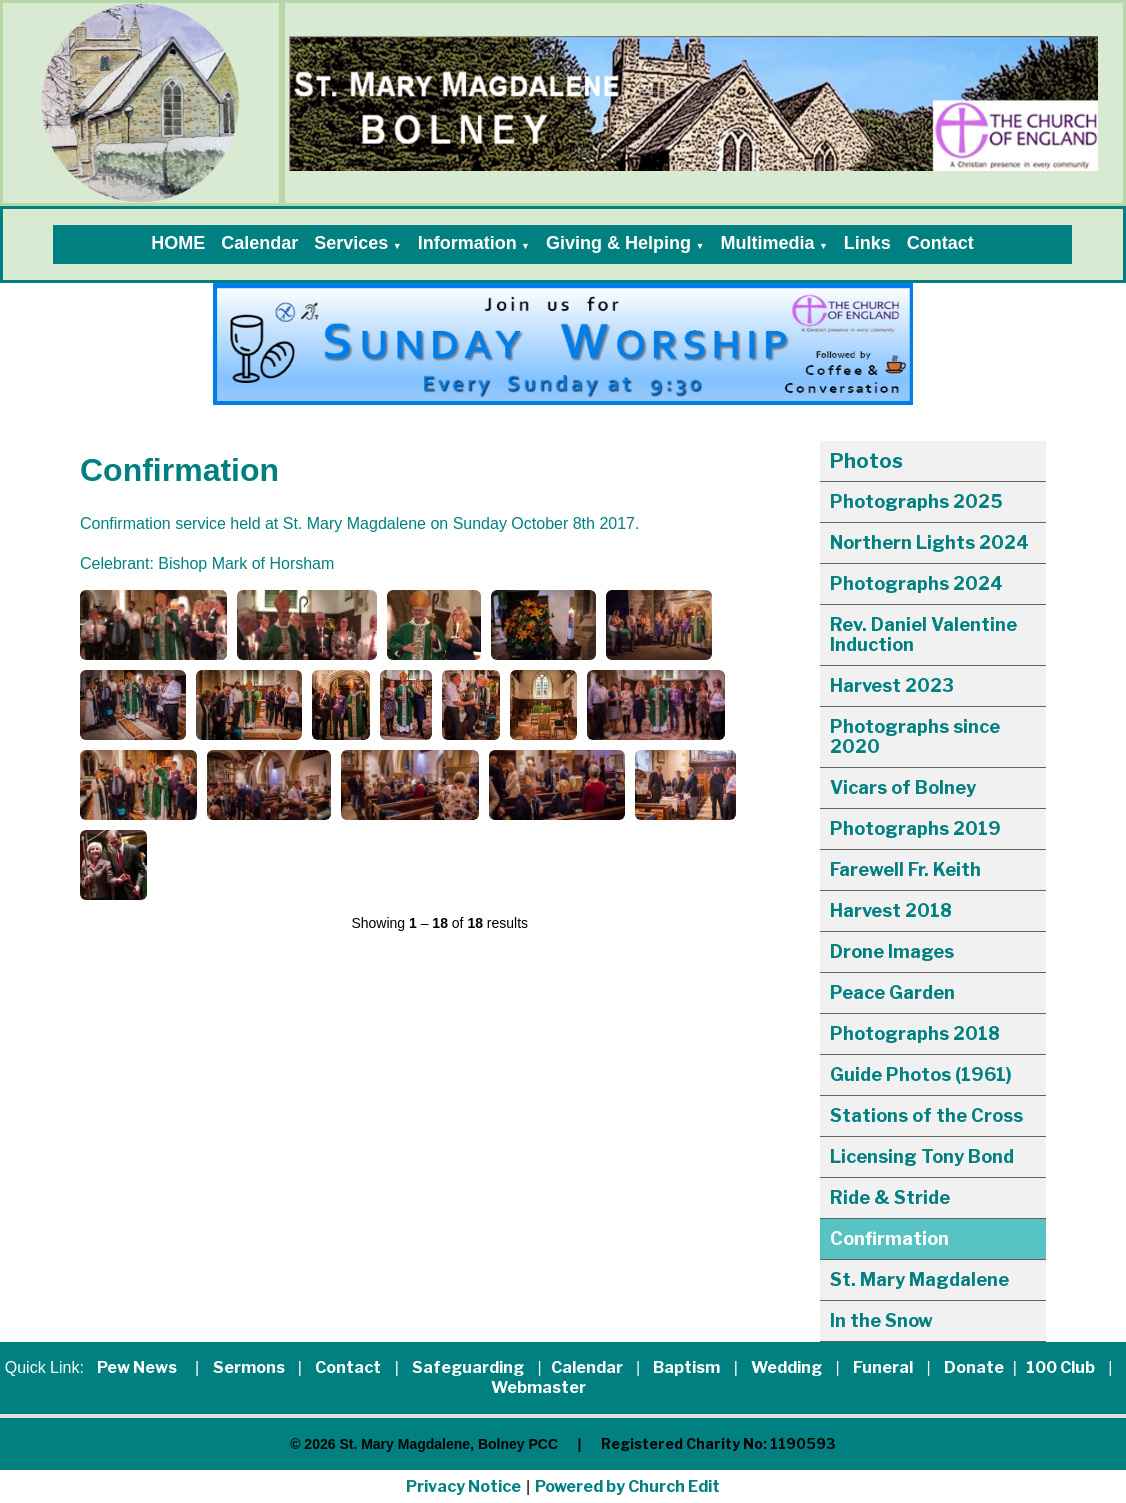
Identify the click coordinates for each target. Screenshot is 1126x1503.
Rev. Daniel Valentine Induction (923, 634)
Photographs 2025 (916, 501)
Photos (866, 461)
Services (351, 243)
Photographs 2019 (915, 828)
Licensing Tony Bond (922, 1156)
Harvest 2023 (892, 685)
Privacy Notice (463, 1486)
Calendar (259, 243)
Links (867, 243)
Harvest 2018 (891, 910)
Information (467, 243)
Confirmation (889, 1238)
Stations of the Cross (926, 1115)
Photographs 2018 (915, 1033)
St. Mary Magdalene (919, 1279)
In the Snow (881, 1320)
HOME (178, 243)
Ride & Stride (890, 1197)
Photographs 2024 (916, 583)
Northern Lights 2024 (929, 542)
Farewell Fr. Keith (905, 869)
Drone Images (892, 951)
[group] (563, 344)
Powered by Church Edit (627, 1486)
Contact (940, 243)
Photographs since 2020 (915, 736)
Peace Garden (892, 992)
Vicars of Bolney (903, 787)
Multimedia (767, 243)
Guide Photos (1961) (921, 1074)
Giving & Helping (618, 243)
